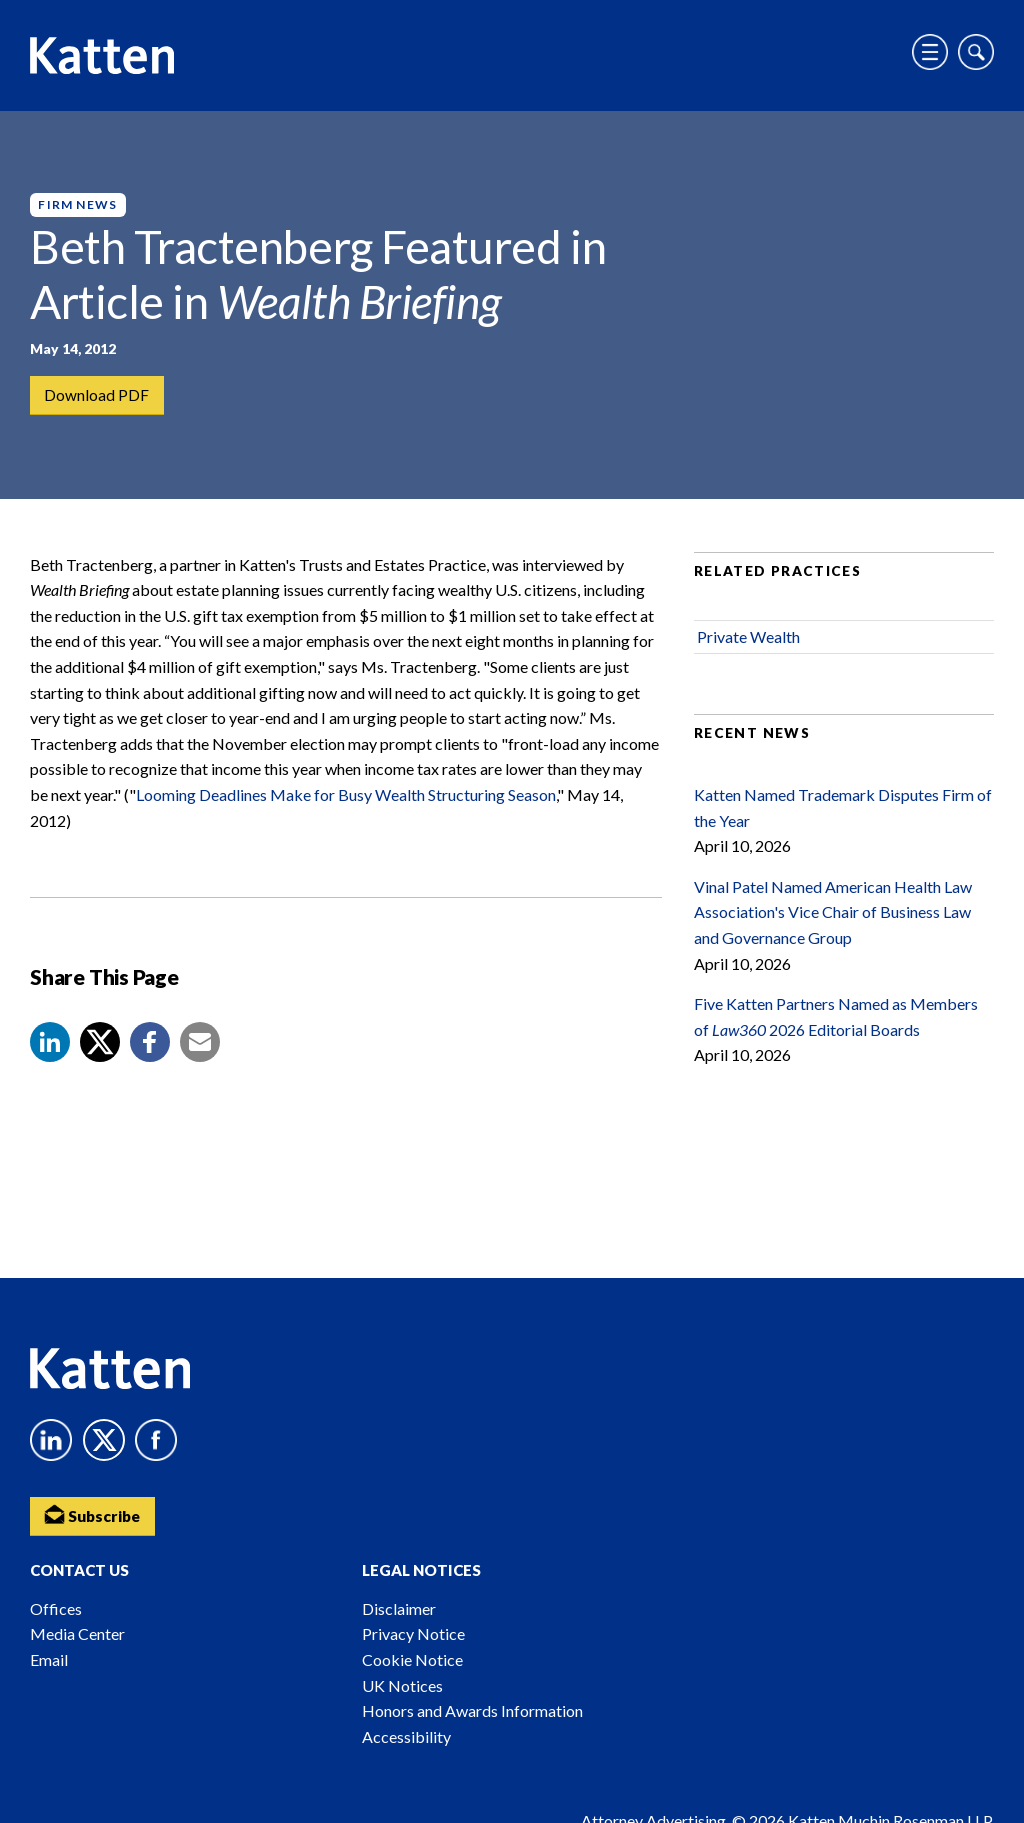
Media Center (77, 1633)
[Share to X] (100, 1051)
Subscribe (95, 1513)
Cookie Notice (412, 1659)
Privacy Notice (413, 1633)
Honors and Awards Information (472, 1710)
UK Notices (402, 1685)
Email (49, 1659)
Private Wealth (748, 645)
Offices (56, 1608)
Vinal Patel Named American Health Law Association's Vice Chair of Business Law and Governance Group (833, 921)
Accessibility (406, 1736)
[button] (50, 1051)
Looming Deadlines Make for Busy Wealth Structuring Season (346, 803)
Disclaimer (399, 1608)
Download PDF (97, 395)
